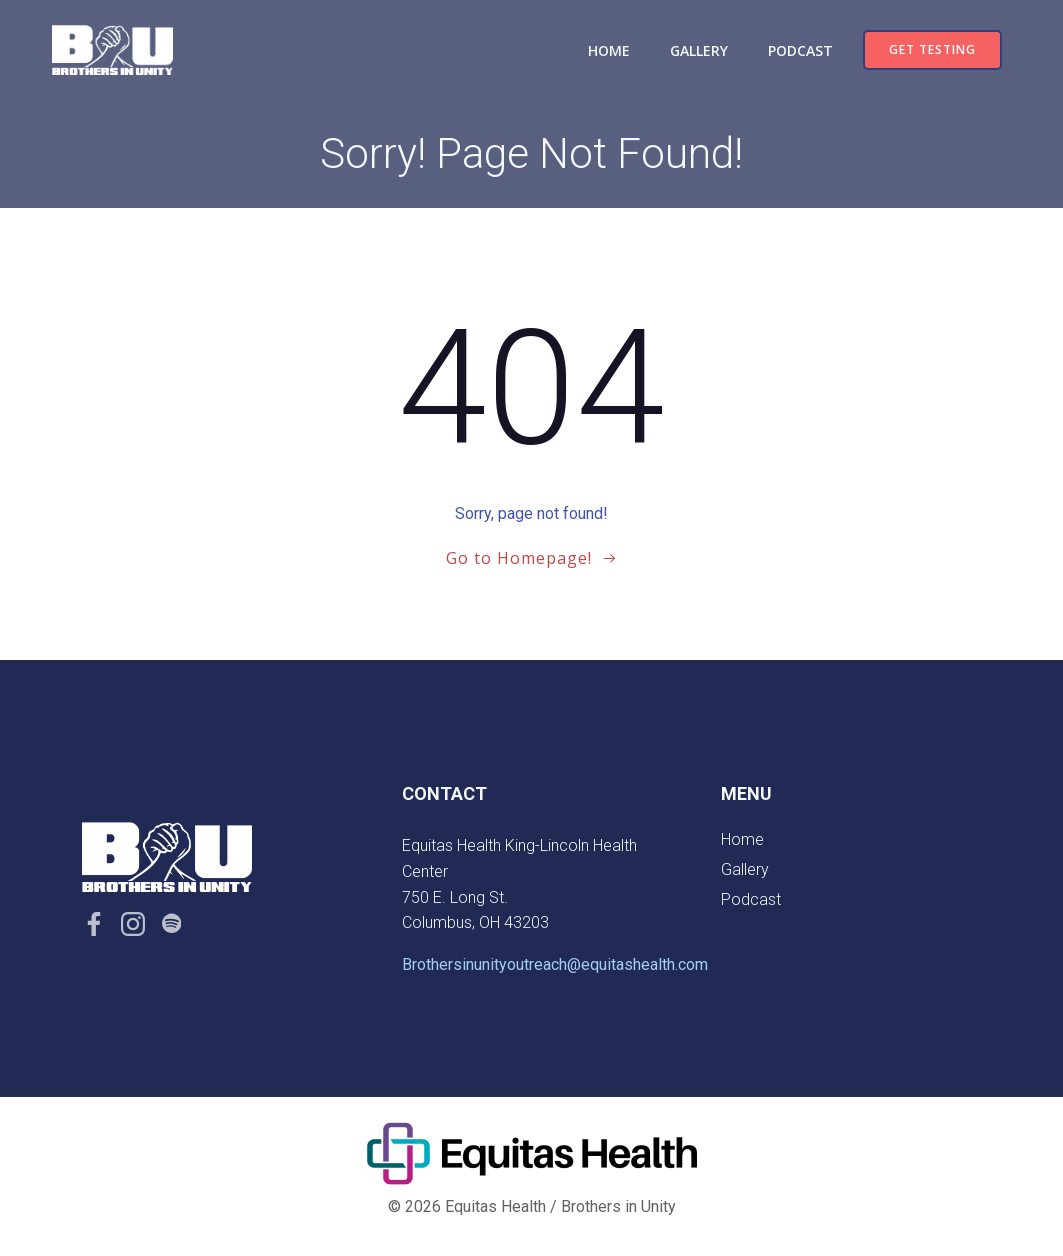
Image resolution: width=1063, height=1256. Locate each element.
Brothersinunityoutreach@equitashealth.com (555, 964)
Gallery (699, 50)
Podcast (800, 50)
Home (609, 50)
